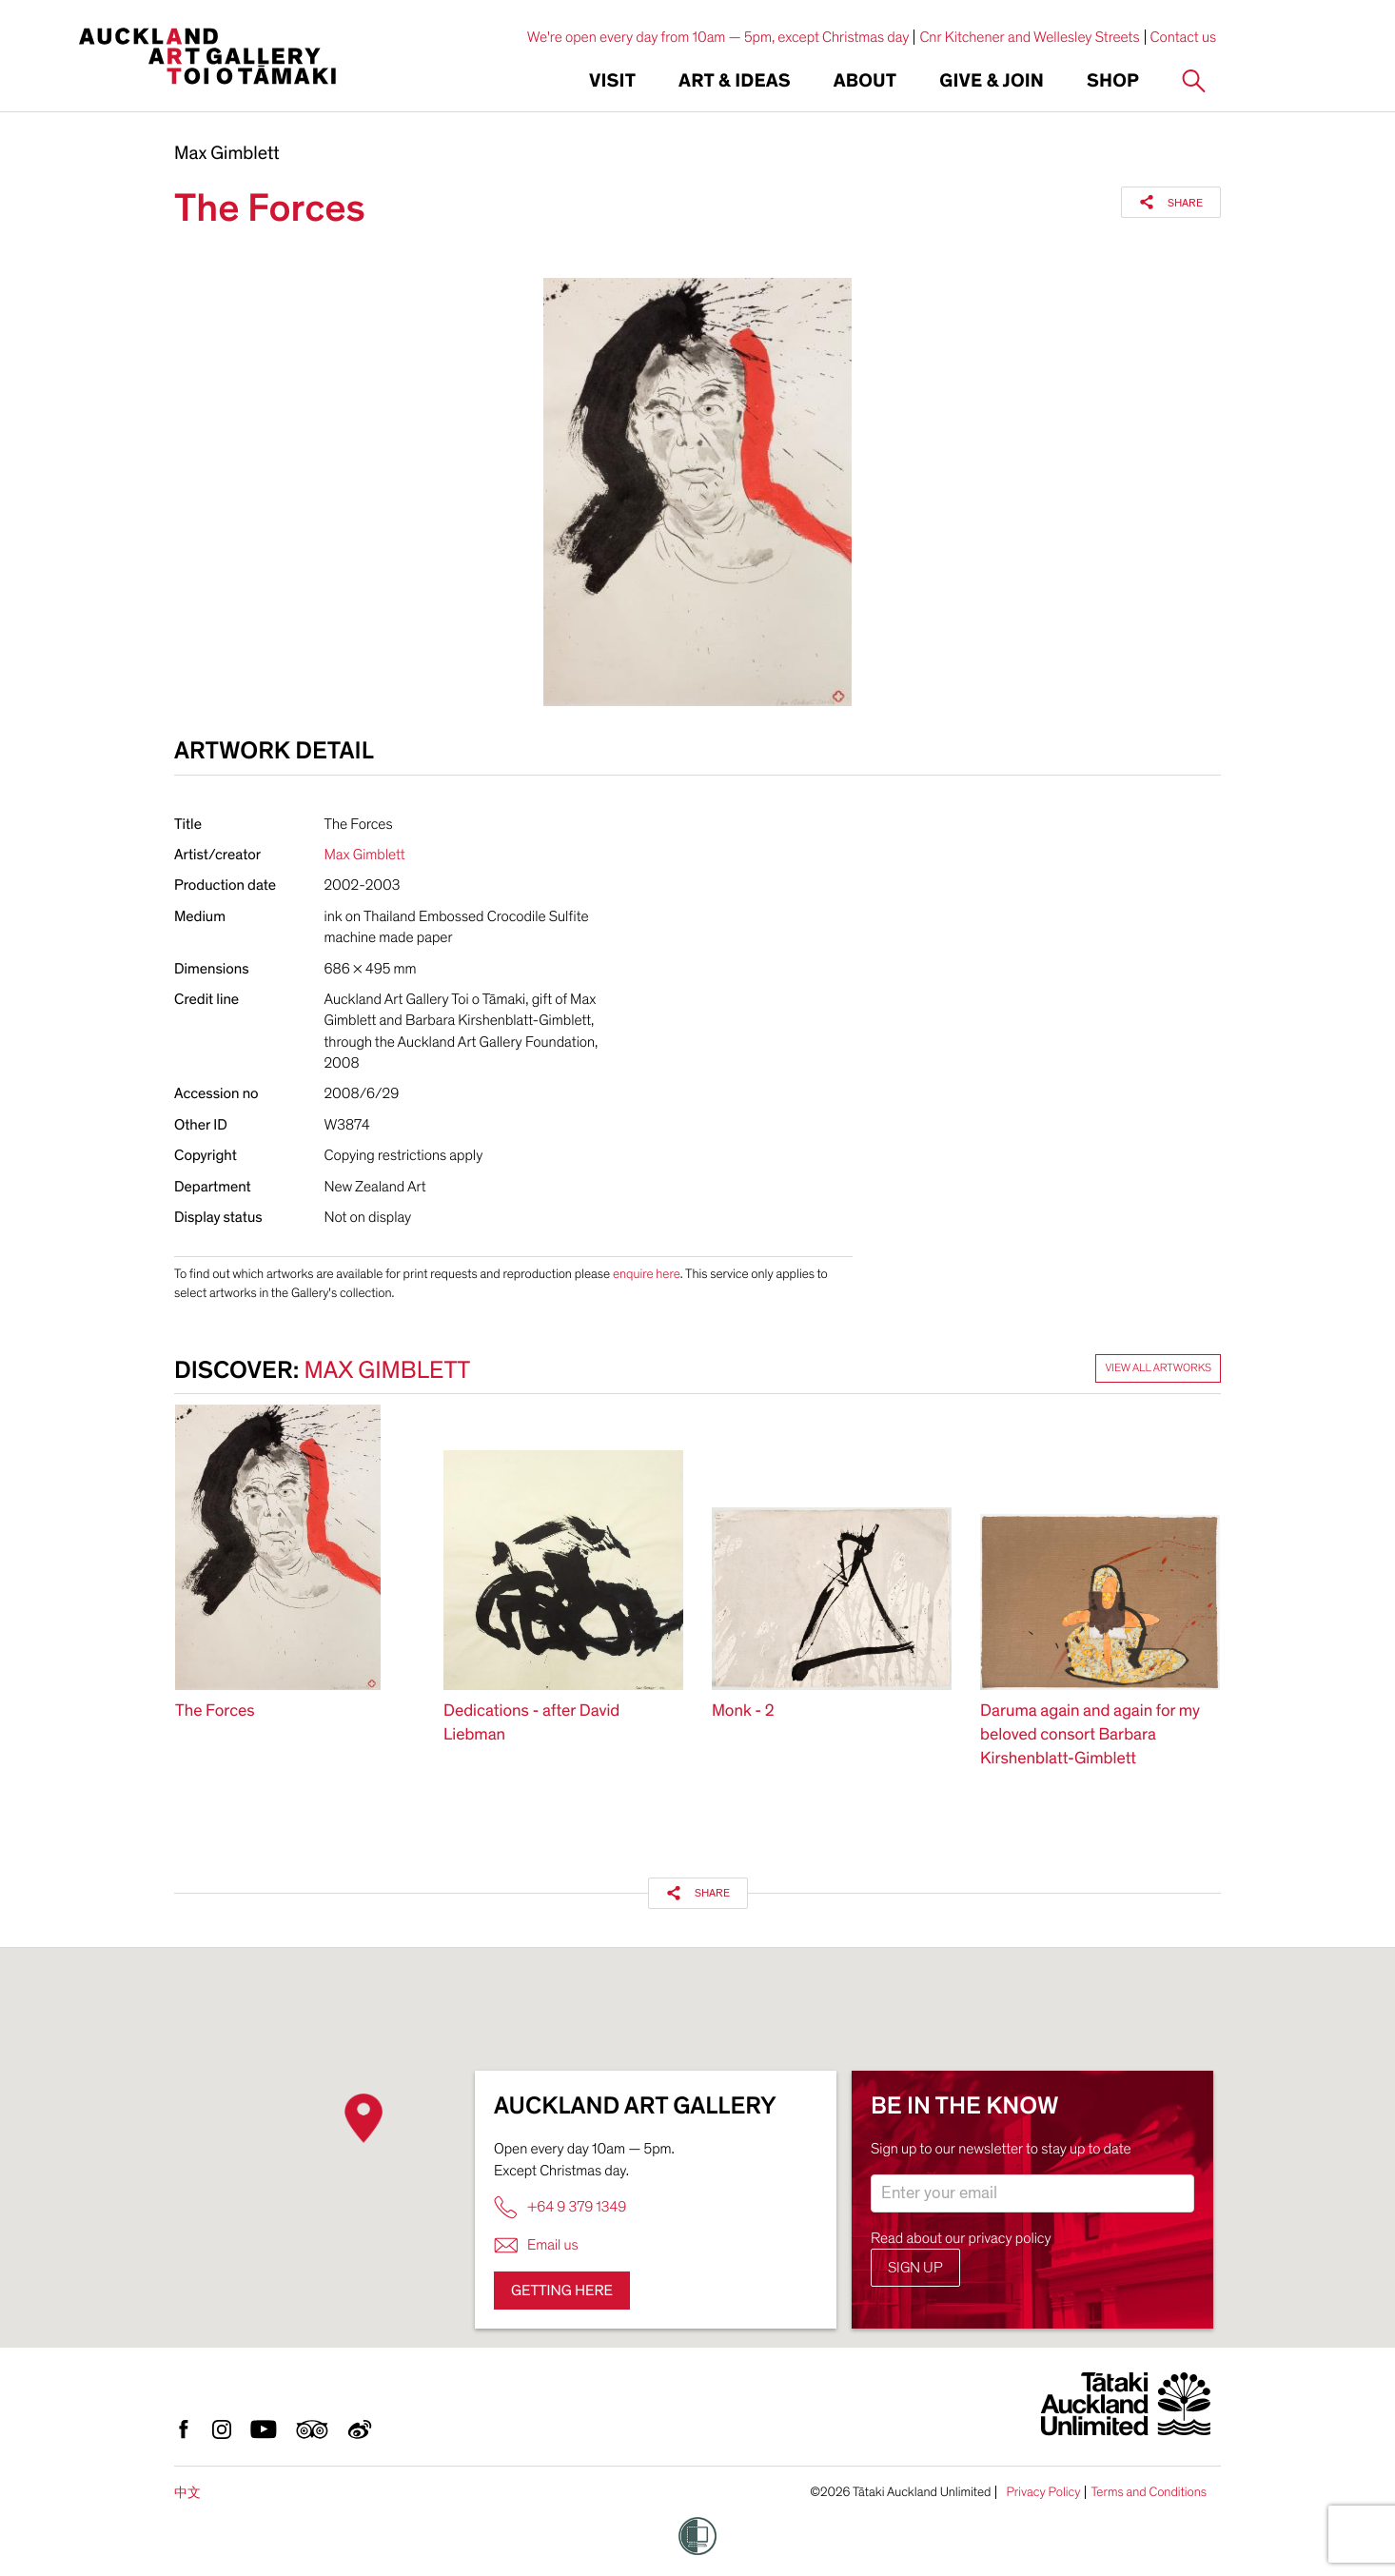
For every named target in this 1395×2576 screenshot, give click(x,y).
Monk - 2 (743, 1711)
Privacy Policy (1043, 2492)
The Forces (215, 1711)
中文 (187, 2493)
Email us (536, 2245)
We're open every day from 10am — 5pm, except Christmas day (718, 37)
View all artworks (1158, 1368)
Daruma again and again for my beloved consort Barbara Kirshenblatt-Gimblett (1090, 1735)
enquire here (646, 1274)
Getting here (562, 2290)
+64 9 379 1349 (560, 2207)
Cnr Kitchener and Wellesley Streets (1029, 37)
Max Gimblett (227, 154)
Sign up (915, 2267)
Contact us (1183, 37)
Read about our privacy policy (961, 2238)
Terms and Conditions (1148, 2492)
